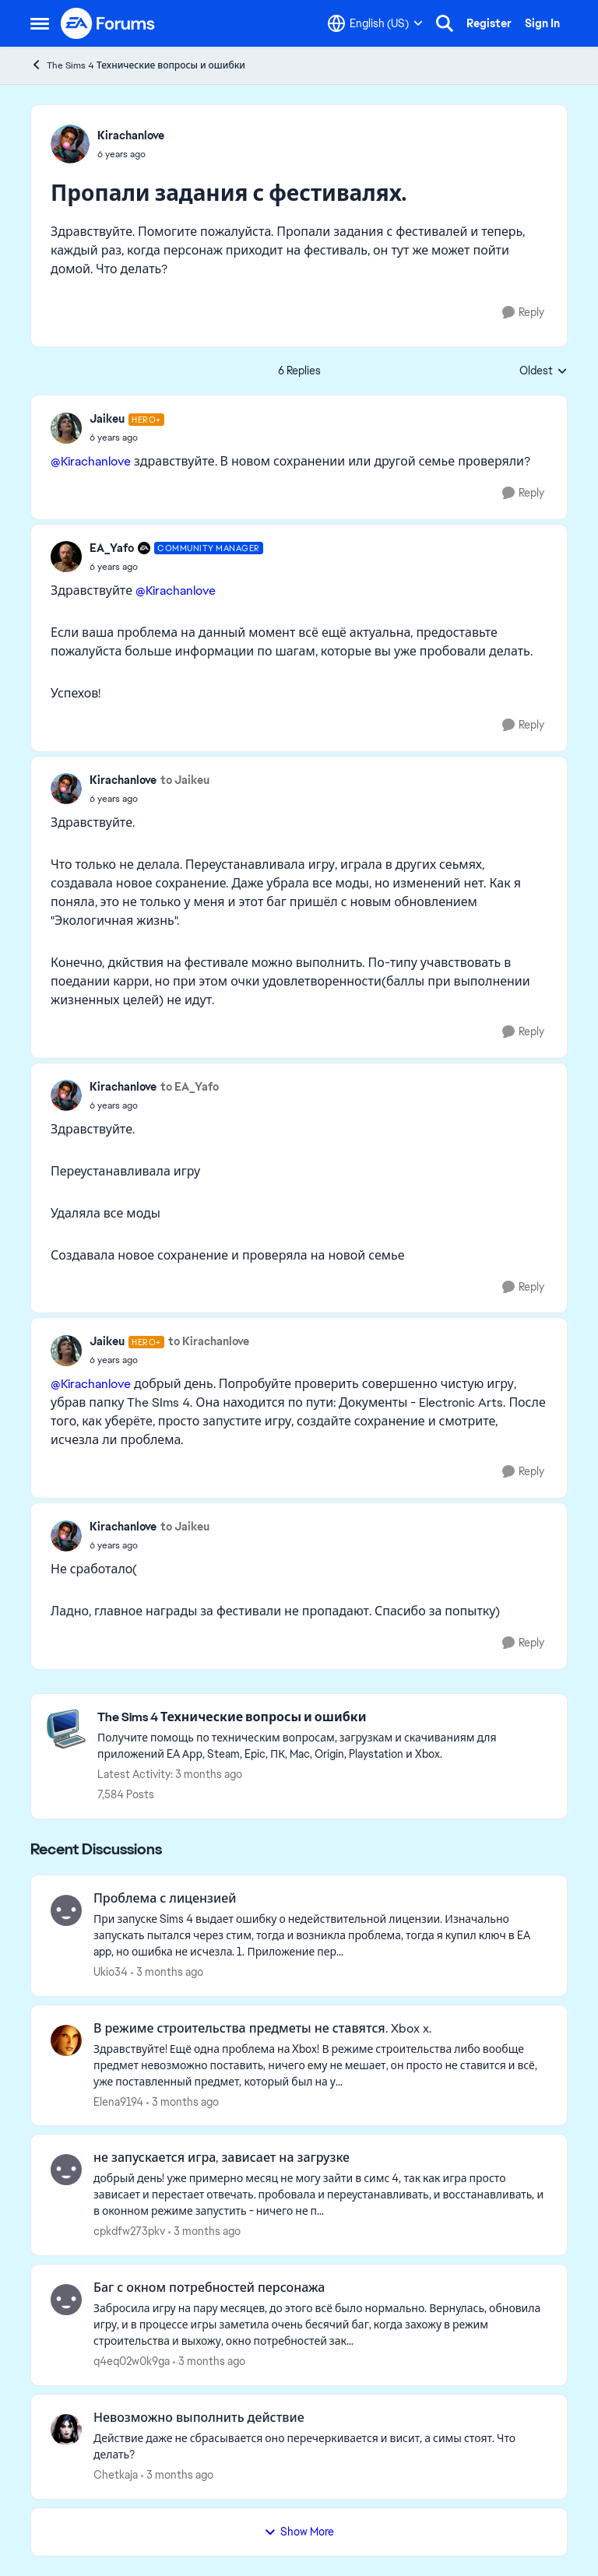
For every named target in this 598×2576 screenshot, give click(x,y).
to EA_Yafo (189, 1087)
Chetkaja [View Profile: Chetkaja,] (115, 2475)
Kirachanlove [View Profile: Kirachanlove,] (130, 135)
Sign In (542, 23)
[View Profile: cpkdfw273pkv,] (66, 2169)
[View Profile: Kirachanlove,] (70, 144)
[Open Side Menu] (40, 23)
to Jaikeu (184, 780)
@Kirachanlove (91, 461)
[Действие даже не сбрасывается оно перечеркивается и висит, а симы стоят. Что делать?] (320, 2446)
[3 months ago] (167, 1972)
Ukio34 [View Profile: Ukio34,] (110, 1972)
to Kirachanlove (208, 1341)
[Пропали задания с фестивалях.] (127, 438)
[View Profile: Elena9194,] (66, 2040)
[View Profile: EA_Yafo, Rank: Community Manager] (66, 556)
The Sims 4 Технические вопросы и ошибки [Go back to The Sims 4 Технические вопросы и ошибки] (137, 65)
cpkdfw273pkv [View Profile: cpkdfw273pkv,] (129, 2231)
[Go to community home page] (108, 23)
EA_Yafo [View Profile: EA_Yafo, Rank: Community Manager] (112, 548)
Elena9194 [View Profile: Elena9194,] (118, 2101)
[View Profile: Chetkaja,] (66, 2429)
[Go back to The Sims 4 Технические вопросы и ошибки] (324, 1718)
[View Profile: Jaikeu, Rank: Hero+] (66, 428)
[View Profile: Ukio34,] (66, 1910)
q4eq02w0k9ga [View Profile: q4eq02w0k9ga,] (131, 2361)
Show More (299, 2532)
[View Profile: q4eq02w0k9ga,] (66, 2299)
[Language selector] (375, 23)
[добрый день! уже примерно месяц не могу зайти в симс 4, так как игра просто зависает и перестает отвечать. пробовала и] (320, 2194)
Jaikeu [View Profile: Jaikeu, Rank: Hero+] (107, 419)
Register (489, 23)
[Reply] (523, 312)
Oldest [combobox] (543, 371)
